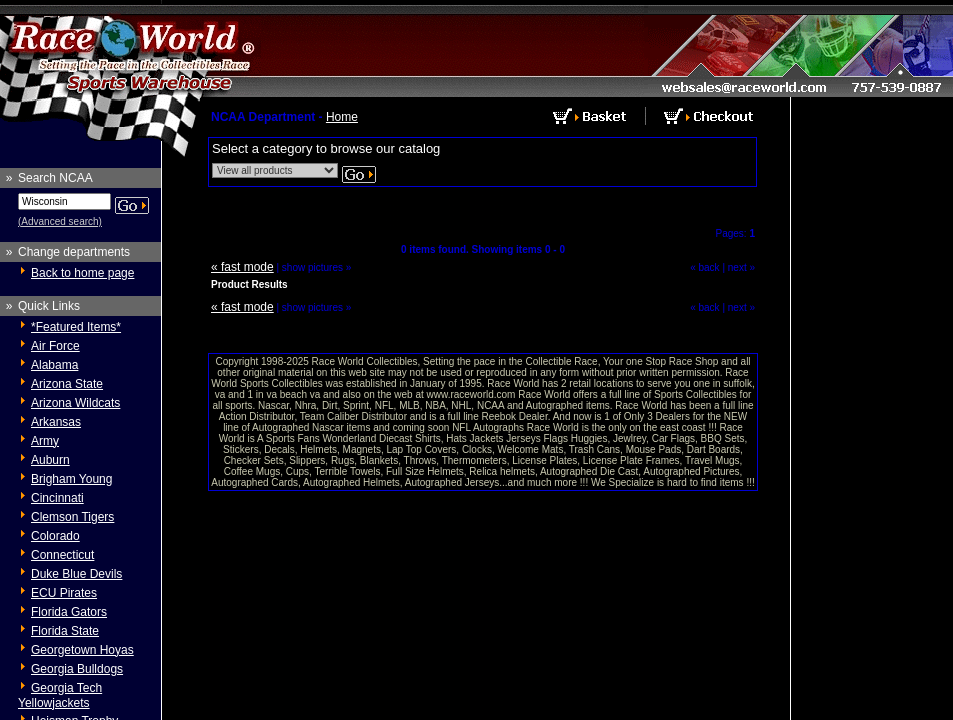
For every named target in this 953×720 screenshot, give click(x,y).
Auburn (50, 460)
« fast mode (242, 267)
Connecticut (62, 555)
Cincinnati (57, 498)
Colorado (55, 536)
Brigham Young (71, 479)
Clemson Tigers (72, 517)
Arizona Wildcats (75, 403)
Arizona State (67, 384)
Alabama (54, 365)
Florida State (65, 631)
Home (342, 117)
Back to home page (82, 273)
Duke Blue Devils (76, 574)
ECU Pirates (64, 593)
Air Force (55, 346)
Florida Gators (69, 612)
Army (45, 441)
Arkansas (56, 422)
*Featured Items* (76, 327)
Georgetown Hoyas (82, 650)
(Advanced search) (60, 221)
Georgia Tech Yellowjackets (60, 695)
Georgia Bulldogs (77, 669)
